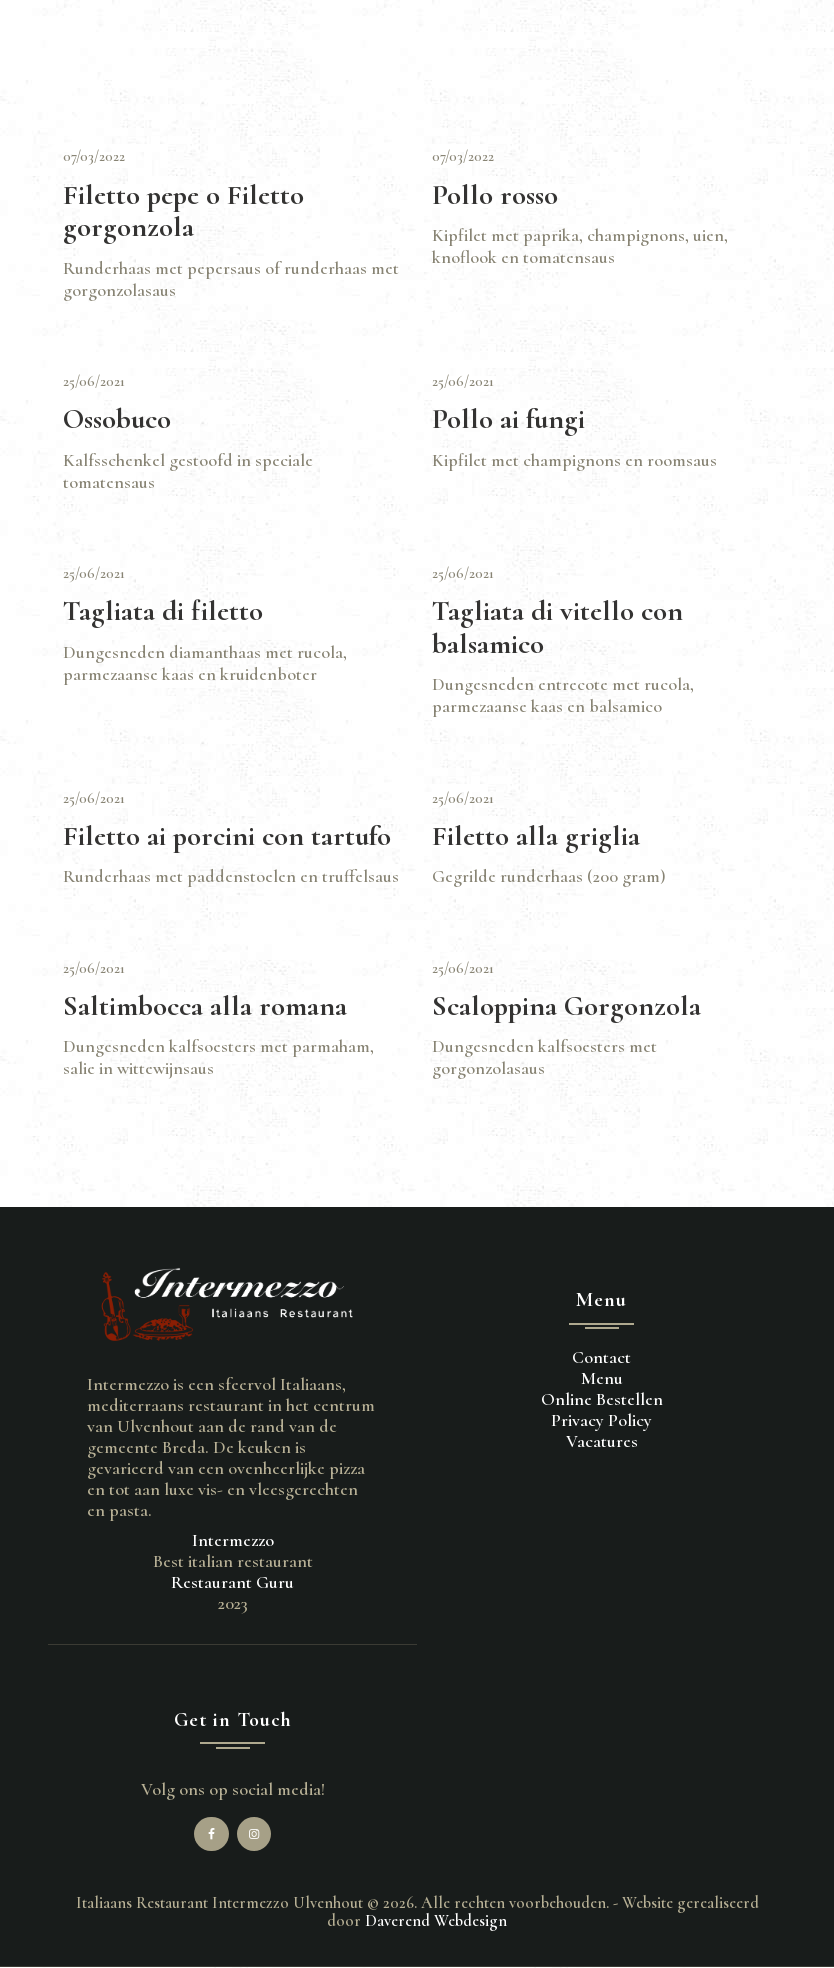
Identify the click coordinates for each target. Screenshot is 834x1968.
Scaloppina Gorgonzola (566, 1006)
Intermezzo (233, 1540)
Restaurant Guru (232, 1582)
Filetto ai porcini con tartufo (227, 836)
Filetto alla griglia (536, 836)
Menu (602, 1378)
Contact (601, 1357)
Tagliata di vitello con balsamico (557, 627)
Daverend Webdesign (436, 1921)
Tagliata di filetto (163, 611)
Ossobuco (117, 419)
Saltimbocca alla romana (205, 1006)
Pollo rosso (495, 195)
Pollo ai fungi (508, 419)
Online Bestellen (602, 1399)
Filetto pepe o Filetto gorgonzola (183, 211)
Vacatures (602, 1441)
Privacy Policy (601, 1420)
